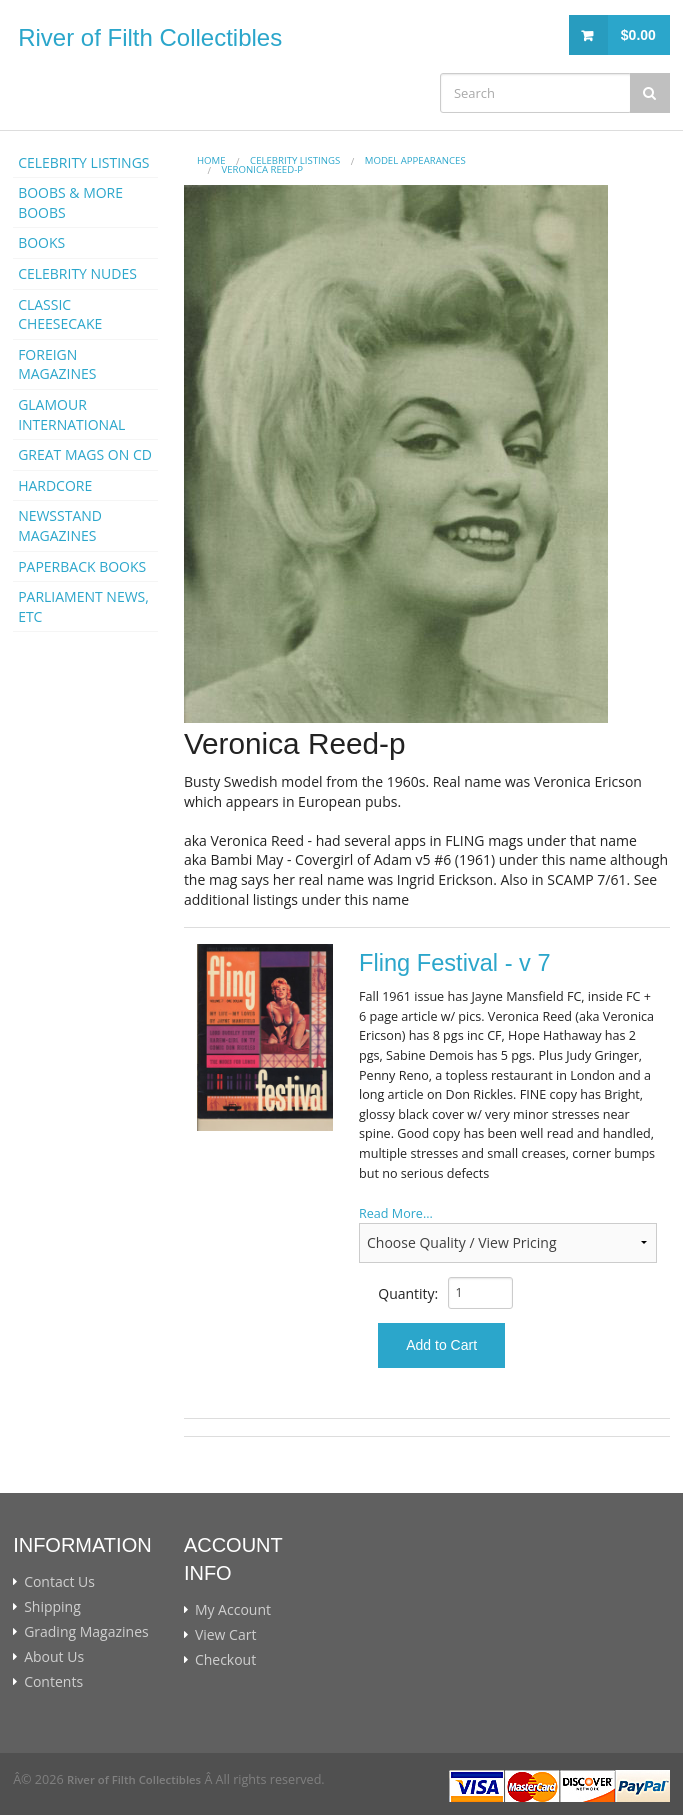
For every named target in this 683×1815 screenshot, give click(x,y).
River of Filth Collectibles (150, 37)
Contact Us (59, 1582)
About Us (54, 1657)
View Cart (226, 1635)
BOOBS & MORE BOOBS (70, 202)
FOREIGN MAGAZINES (57, 364)
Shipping (52, 1607)
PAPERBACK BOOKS (82, 566)
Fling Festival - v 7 (455, 963)
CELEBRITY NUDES (77, 273)
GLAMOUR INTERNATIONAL (71, 414)
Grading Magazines (86, 1632)
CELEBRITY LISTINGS (83, 162)
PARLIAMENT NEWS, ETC (83, 606)
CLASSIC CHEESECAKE (60, 314)
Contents (53, 1682)
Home (211, 160)
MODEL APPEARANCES (415, 160)
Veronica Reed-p (262, 169)
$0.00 (638, 35)
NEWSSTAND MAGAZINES (60, 525)
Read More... (396, 1213)
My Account (233, 1610)
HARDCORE (55, 485)
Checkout (225, 1660)
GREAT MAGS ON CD (85, 454)
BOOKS (41, 242)
